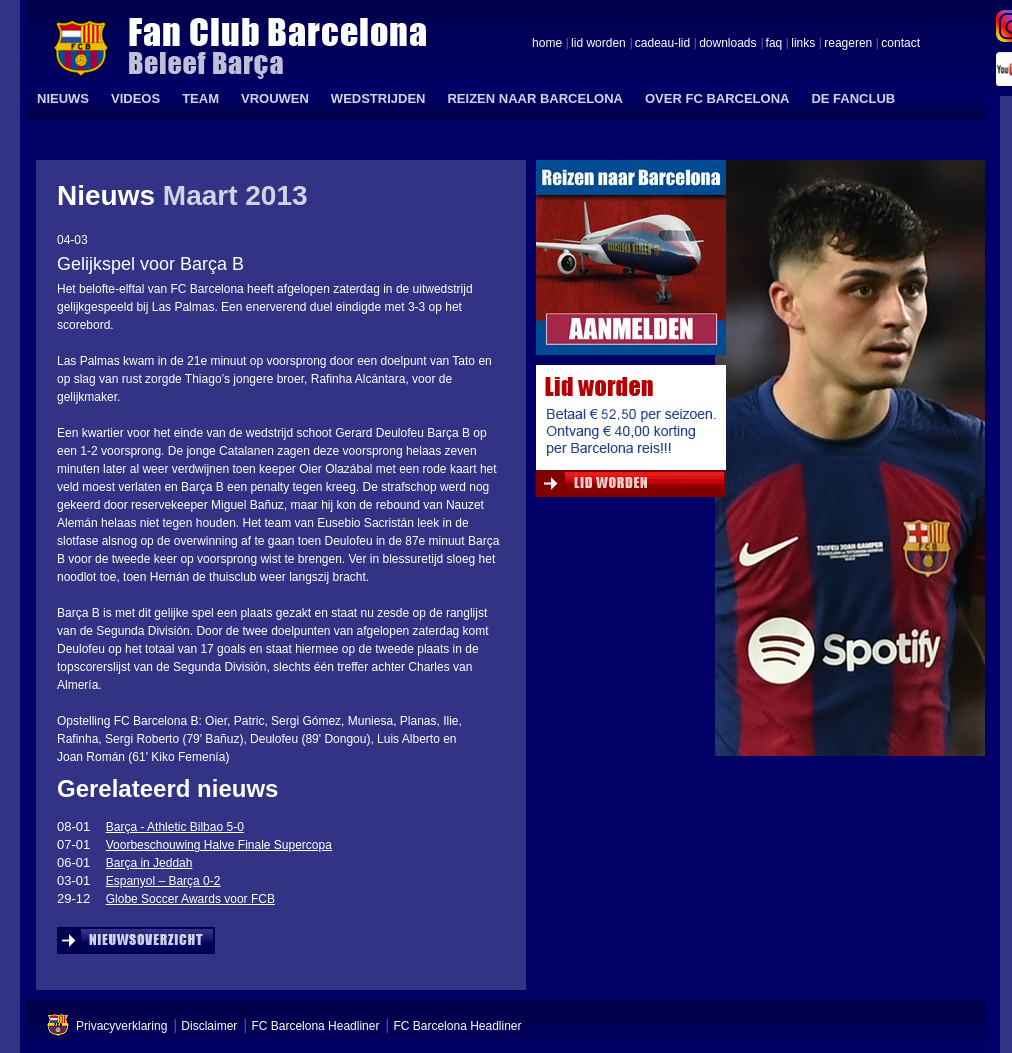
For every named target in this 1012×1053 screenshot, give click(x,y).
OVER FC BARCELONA (717, 98)
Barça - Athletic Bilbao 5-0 (175, 827)
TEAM (200, 98)
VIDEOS (135, 98)
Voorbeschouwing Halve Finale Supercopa (219, 845)
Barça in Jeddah (149, 863)
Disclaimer (209, 1026)
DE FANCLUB (853, 98)
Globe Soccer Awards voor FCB (190, 899)
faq (774, 44)
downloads (727, 44)
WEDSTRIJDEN (378, 98)
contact (900, 44)
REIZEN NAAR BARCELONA (535, 98)
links (803, 44)
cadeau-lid (662, 44)
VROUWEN (275, 98)
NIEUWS (63, 98)
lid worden (598, 44)
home (547, 44)
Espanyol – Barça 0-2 (163, 881)
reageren (848, 44)
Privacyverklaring (121, 1026)
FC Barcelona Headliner (315, 1026)
